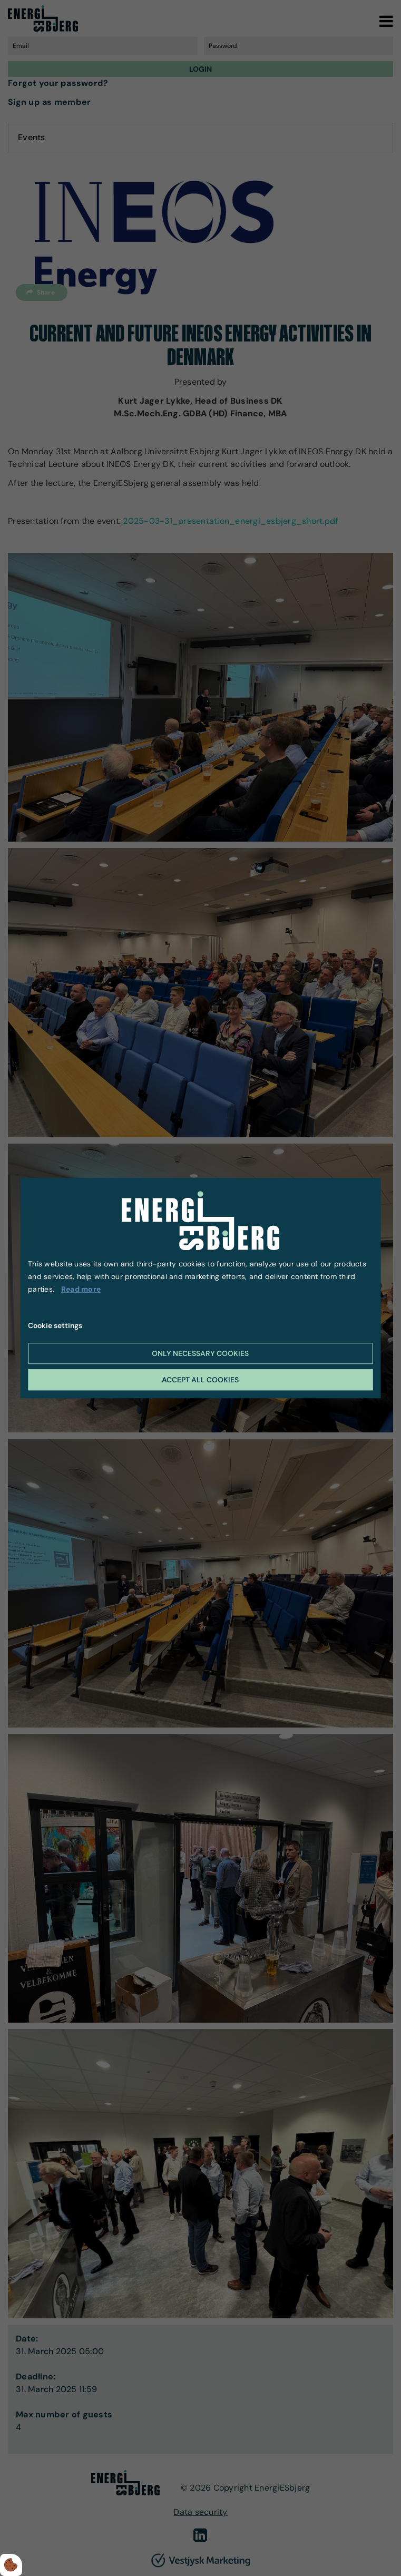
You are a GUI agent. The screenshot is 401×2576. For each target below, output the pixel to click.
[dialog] (200, 1288)
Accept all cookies (200, 1379)
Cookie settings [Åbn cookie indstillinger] (55, 1325)
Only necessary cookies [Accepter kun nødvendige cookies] (200, 1353)
